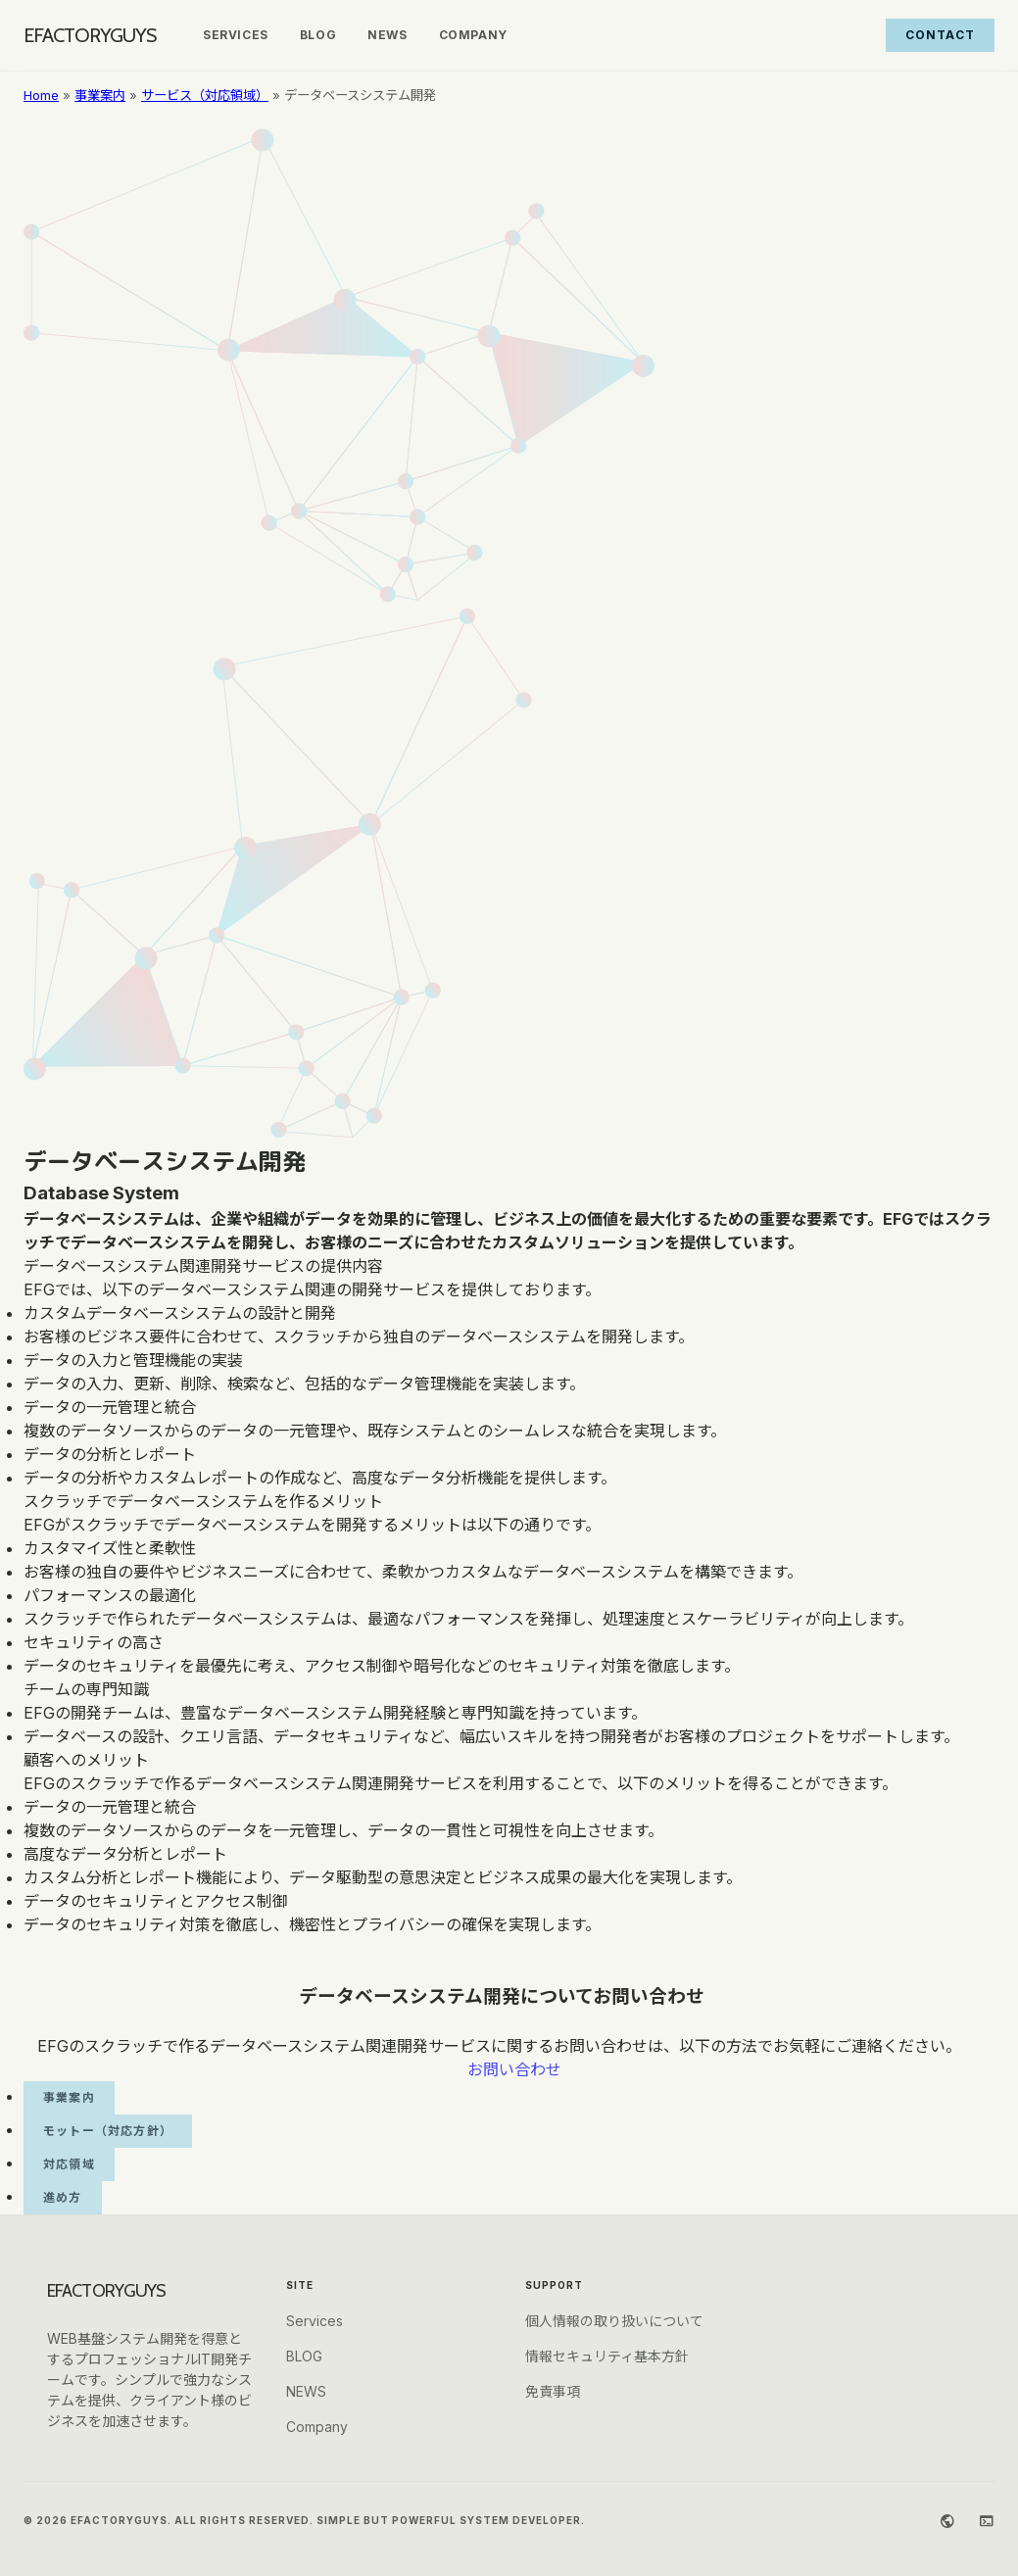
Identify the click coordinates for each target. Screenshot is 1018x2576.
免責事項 (552, 2391)
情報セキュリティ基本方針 (607, 2356)
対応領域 (69, 2164)
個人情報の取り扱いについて (614, 2320)
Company (473, 34)
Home (41, 95)
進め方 (62, 2197)
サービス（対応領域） (204, 95)
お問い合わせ (514, 2069)
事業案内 (99, 95)
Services (235, 34)
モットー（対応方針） (107, 2130)
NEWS (387, 34)
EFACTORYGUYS (90, 35)
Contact (940, 34)
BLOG (318, 34)
